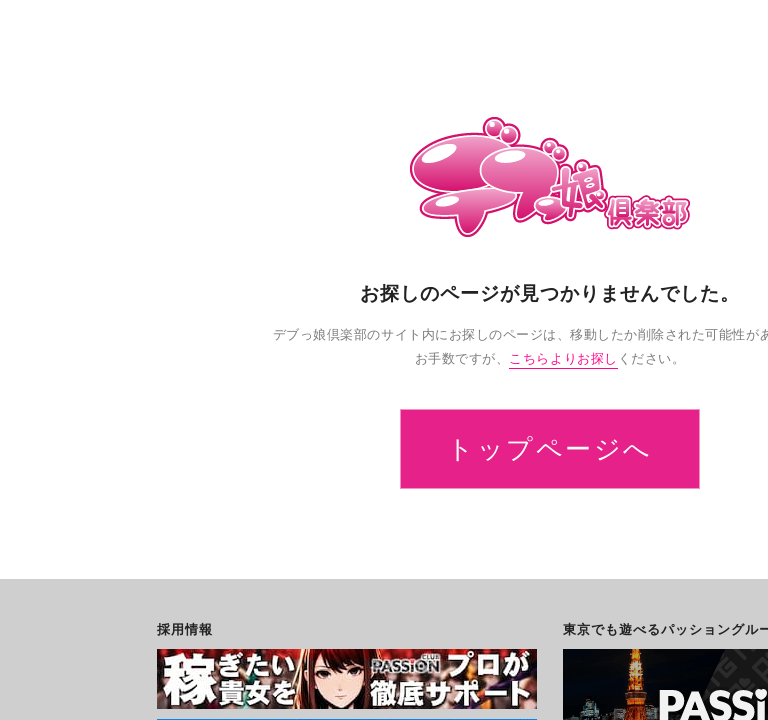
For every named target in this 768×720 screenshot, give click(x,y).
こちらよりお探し (563, 358)
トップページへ (550, 448)
